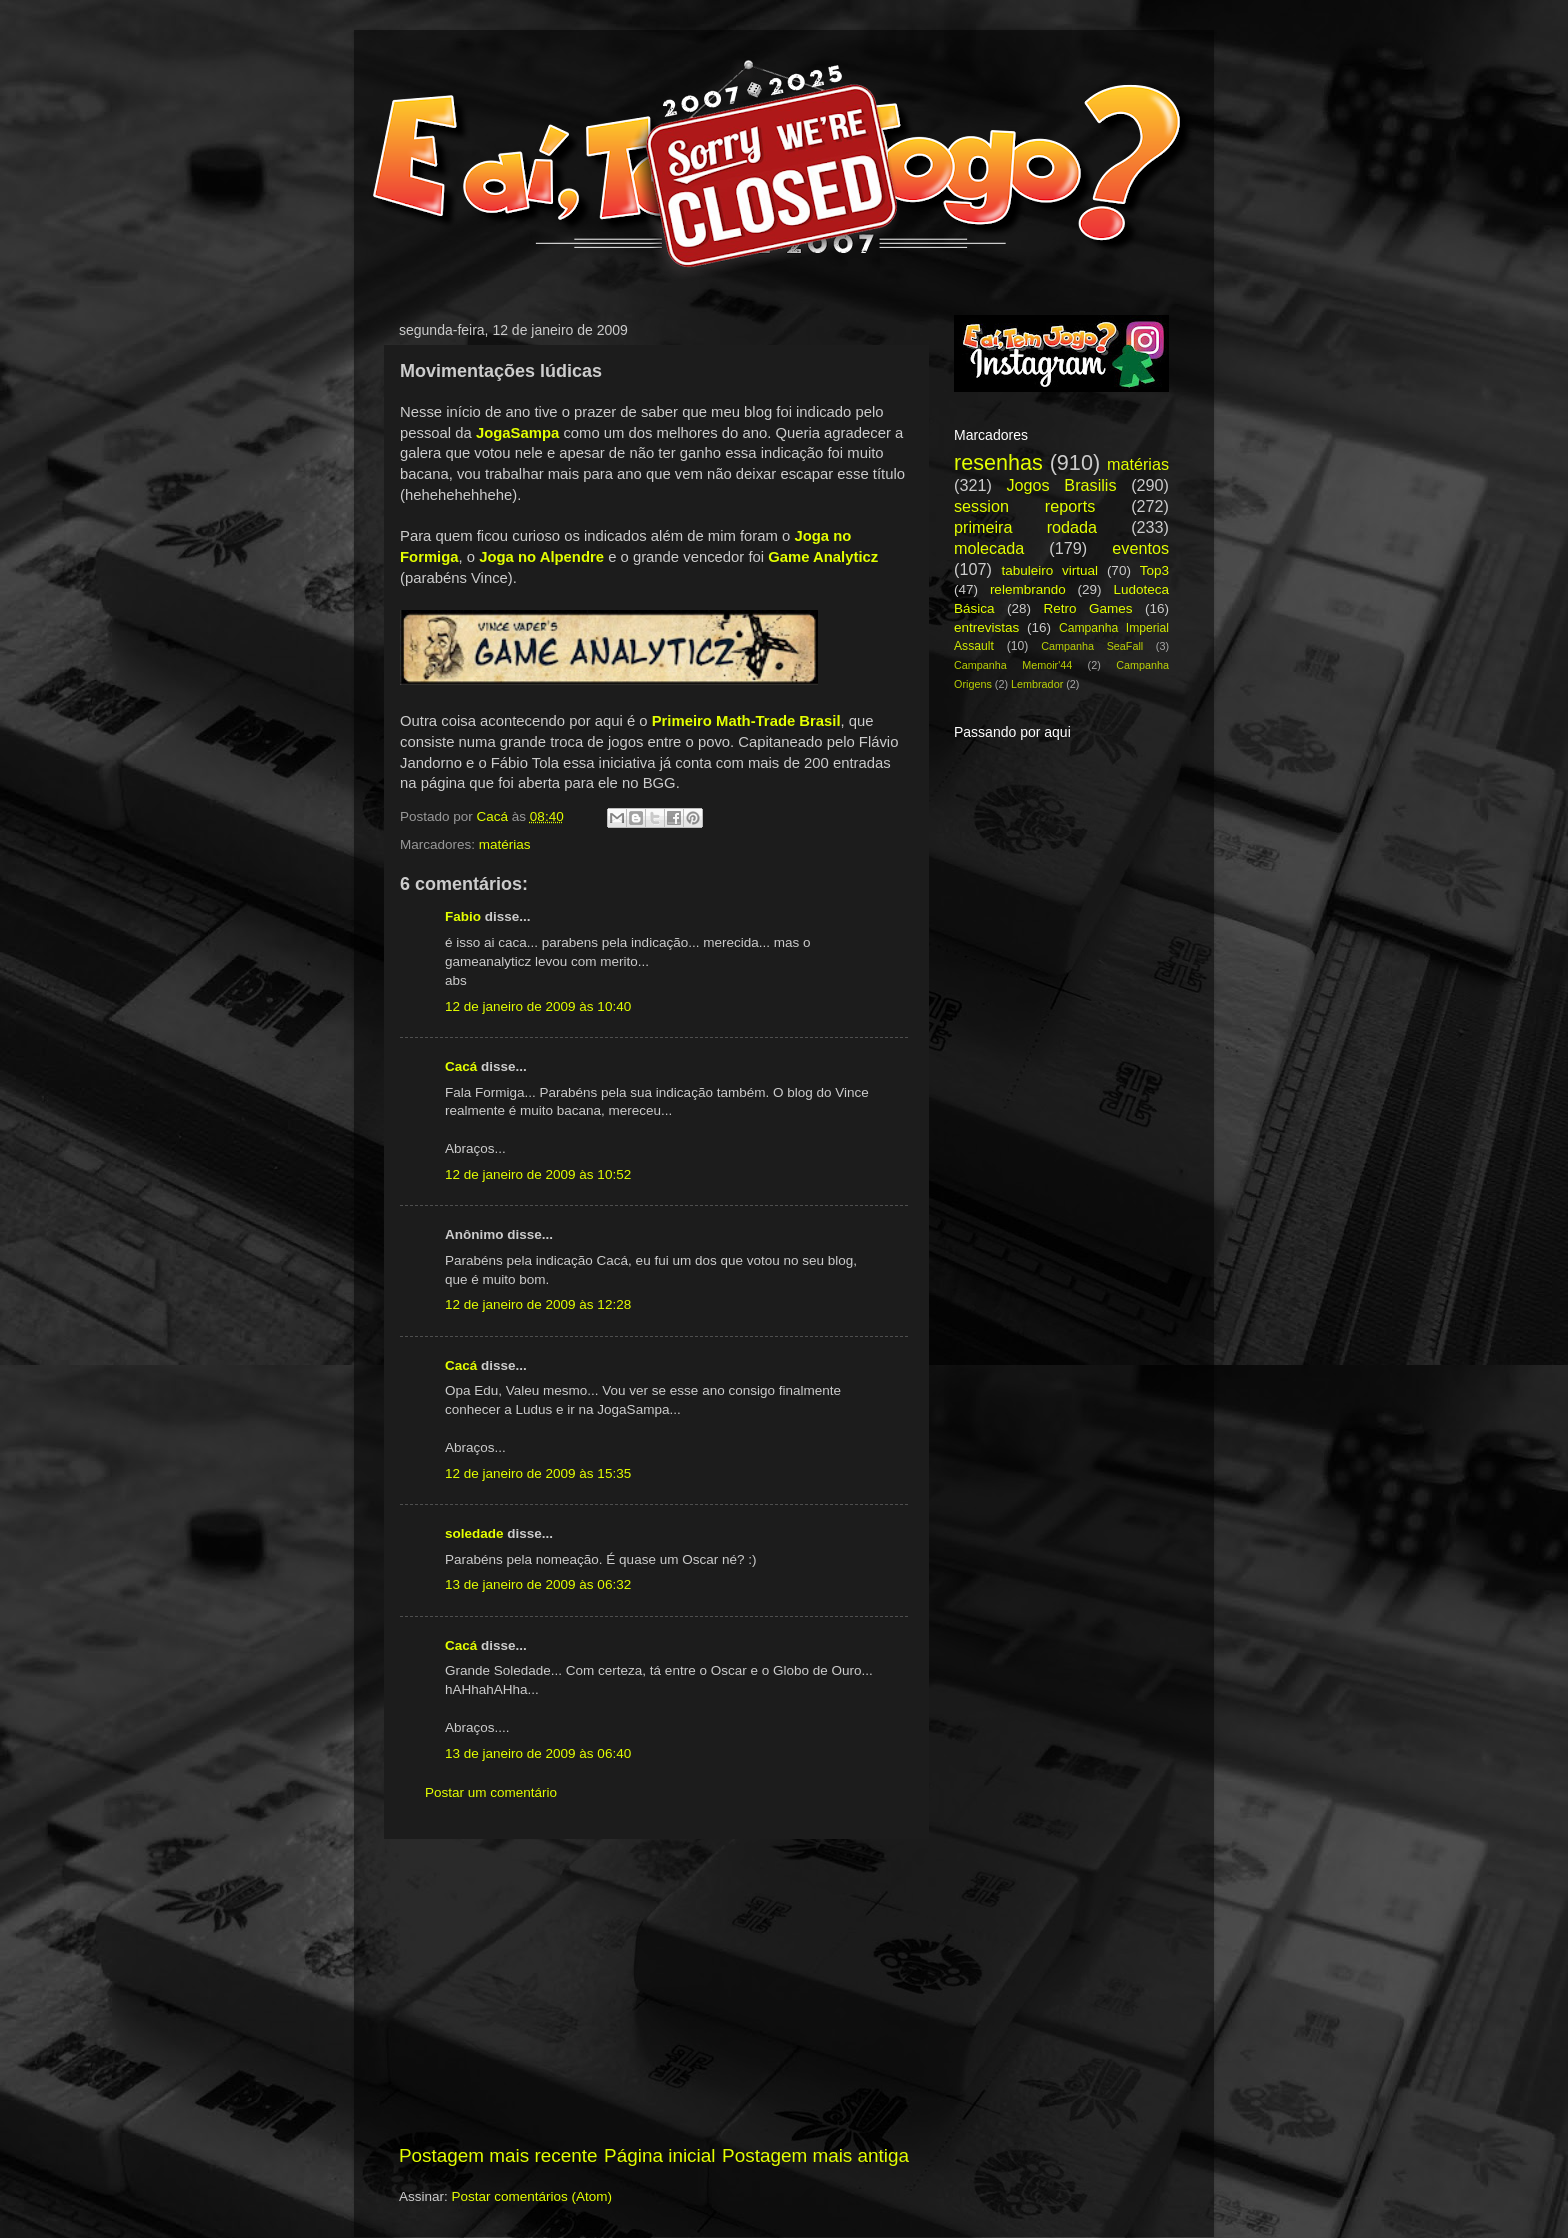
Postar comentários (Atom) (532, 2196)
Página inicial (659, 2155)
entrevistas (986, 627)
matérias (505, 844)
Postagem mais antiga (815, 2155)
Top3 (1154, 570)
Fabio (463, 916)
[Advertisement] (654, 1991)
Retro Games (1087, 608)
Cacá (461, 1066)
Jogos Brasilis (1061, 485)
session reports (1024, 506)
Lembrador (1037, 684)
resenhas (998, 462)
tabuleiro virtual (1049, 570)
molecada (989, 548)
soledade (474, 1533)
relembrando (1028, 589)
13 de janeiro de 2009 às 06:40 (538, 1753)
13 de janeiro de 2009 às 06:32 (538, 1584)
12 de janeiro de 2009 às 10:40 (538, 1006)
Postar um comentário (491, 1792)
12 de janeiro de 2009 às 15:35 (538, 1473)
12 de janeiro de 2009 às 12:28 (538, 1304)
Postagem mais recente (498, 2155)
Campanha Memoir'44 (1013, 665)
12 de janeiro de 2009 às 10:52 (538, 1174)
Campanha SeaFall (1092, 646)
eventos (1140, 548)
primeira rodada (1025, 527)
